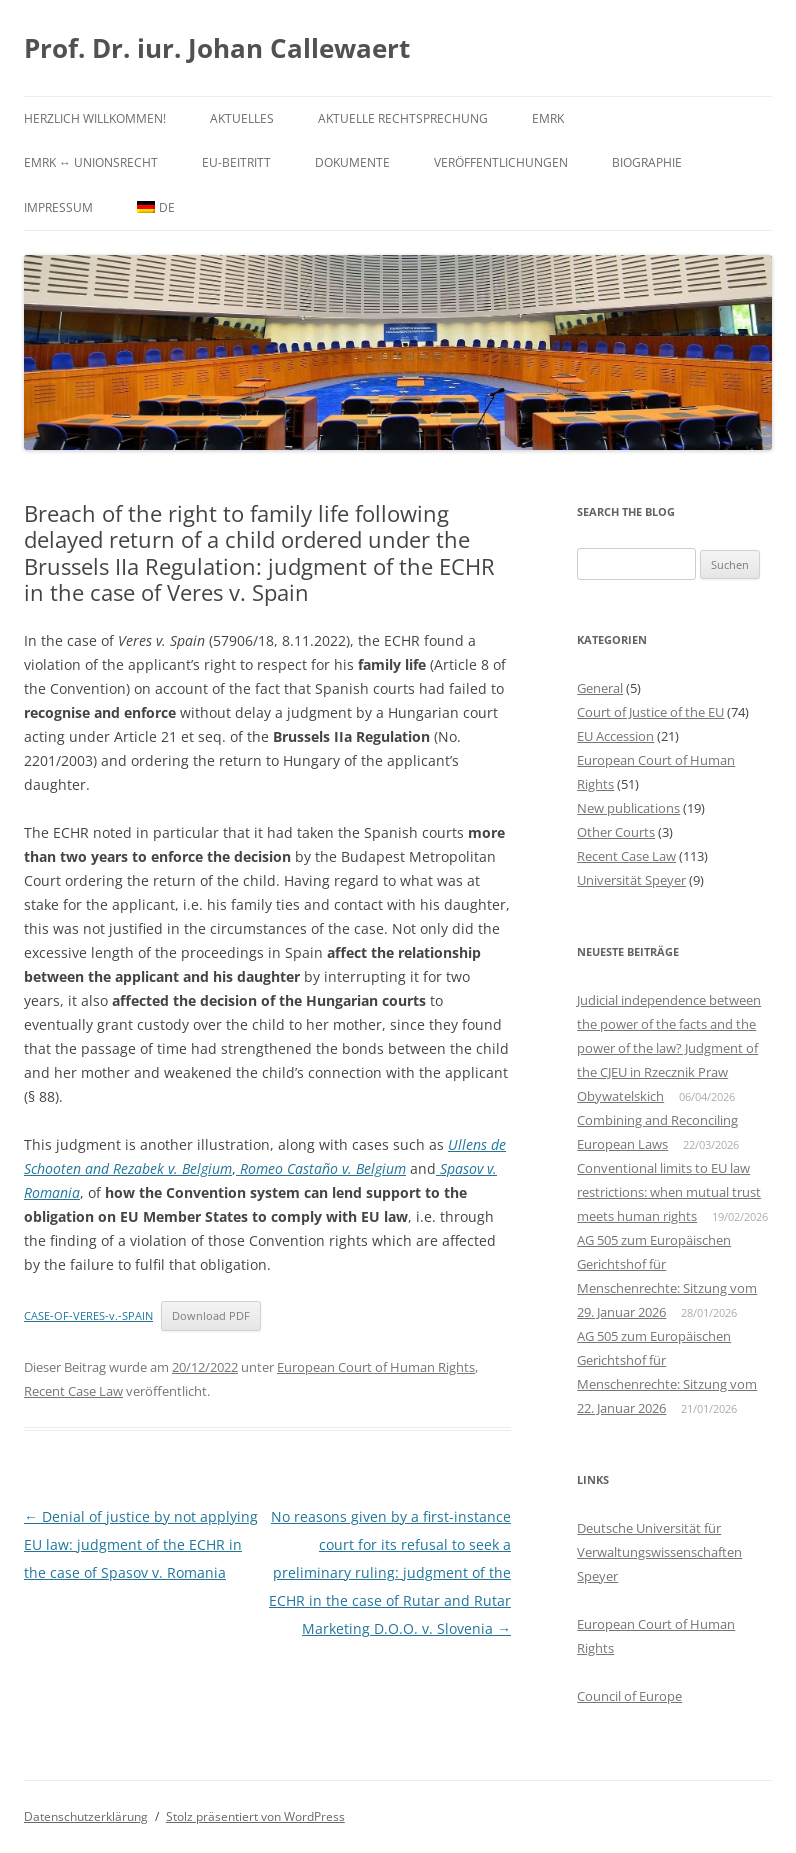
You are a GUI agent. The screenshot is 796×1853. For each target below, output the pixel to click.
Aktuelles (242, 118)
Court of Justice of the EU (650, 712)
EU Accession (615, 736)
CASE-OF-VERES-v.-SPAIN (88, 1315)
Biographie (647, 162)
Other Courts (616, 832)
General (600, 688)
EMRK (548, 118)
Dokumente (352, 162)
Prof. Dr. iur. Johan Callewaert (217, 48)
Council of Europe (629, 1696)
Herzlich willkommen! (95, 118)
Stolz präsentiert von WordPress (255, 1816)
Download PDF (211, 1315)
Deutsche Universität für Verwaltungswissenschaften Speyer (659, 1552)
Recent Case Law (73, 1391)
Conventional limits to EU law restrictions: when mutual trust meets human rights (669, 1192)
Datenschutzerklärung (86, 1816)
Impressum (58, 207)
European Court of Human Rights (376, 1367)
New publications (628, 808)
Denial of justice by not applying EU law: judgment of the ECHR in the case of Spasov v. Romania (141, 1544)
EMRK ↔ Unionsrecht (91, 162)
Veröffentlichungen (501, 162)
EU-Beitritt (236, 162)
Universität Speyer (631, 880)
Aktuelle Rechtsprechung (403, 118)
